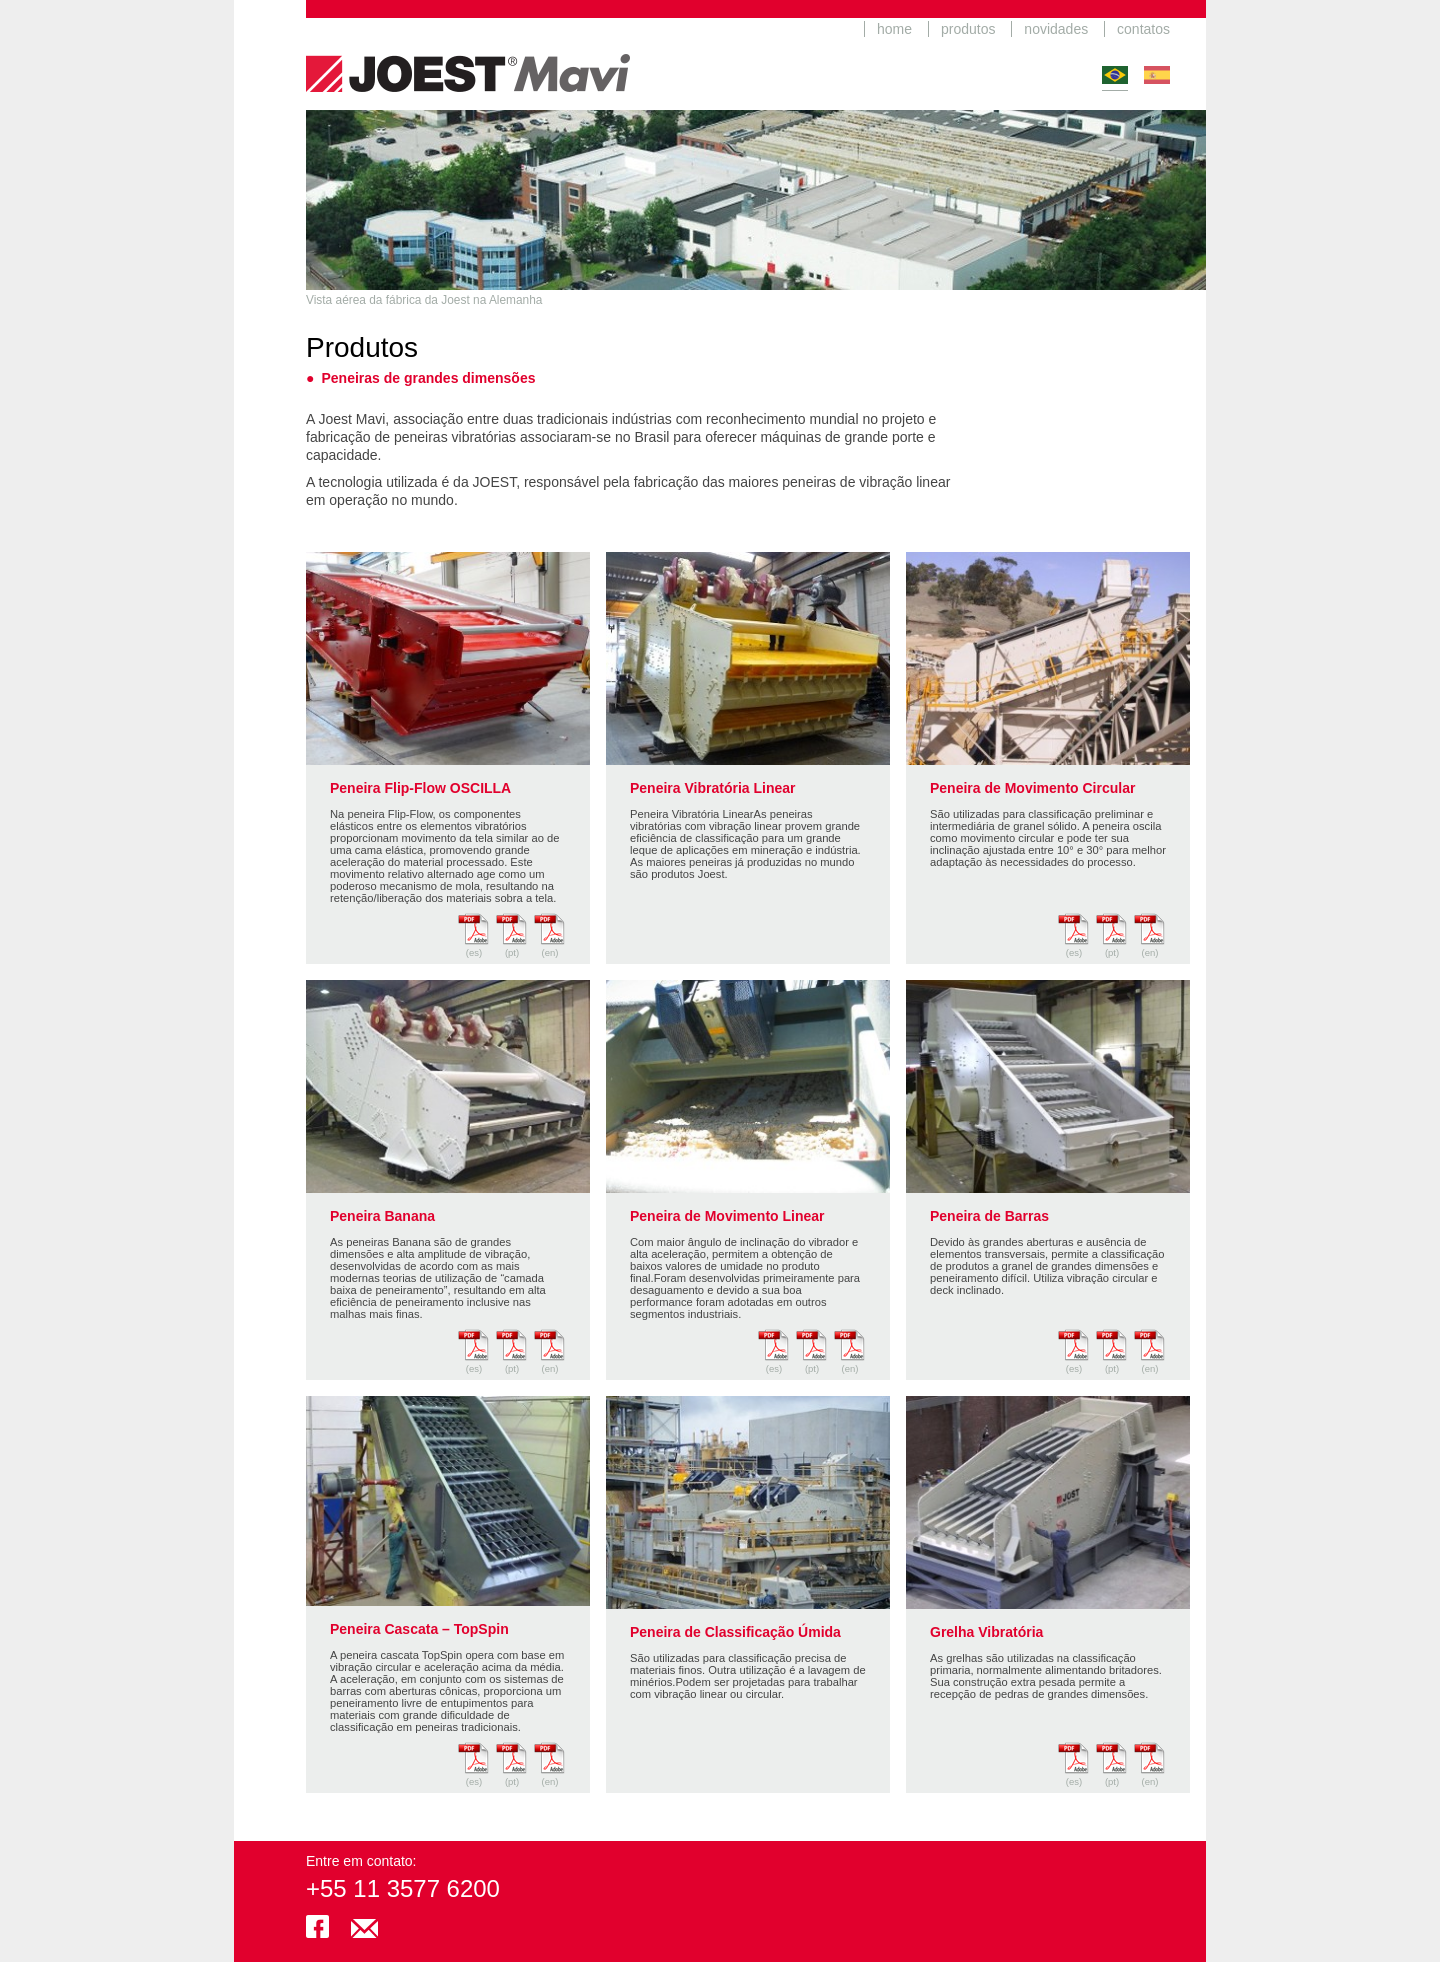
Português (1115, 75)
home (894, 29)
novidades (1056, 29)
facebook (317, 1926)
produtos (968, 29)
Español (1157, 75)
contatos (1143, 29)
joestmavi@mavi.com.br (364, 1926)
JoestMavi (468, 55)
